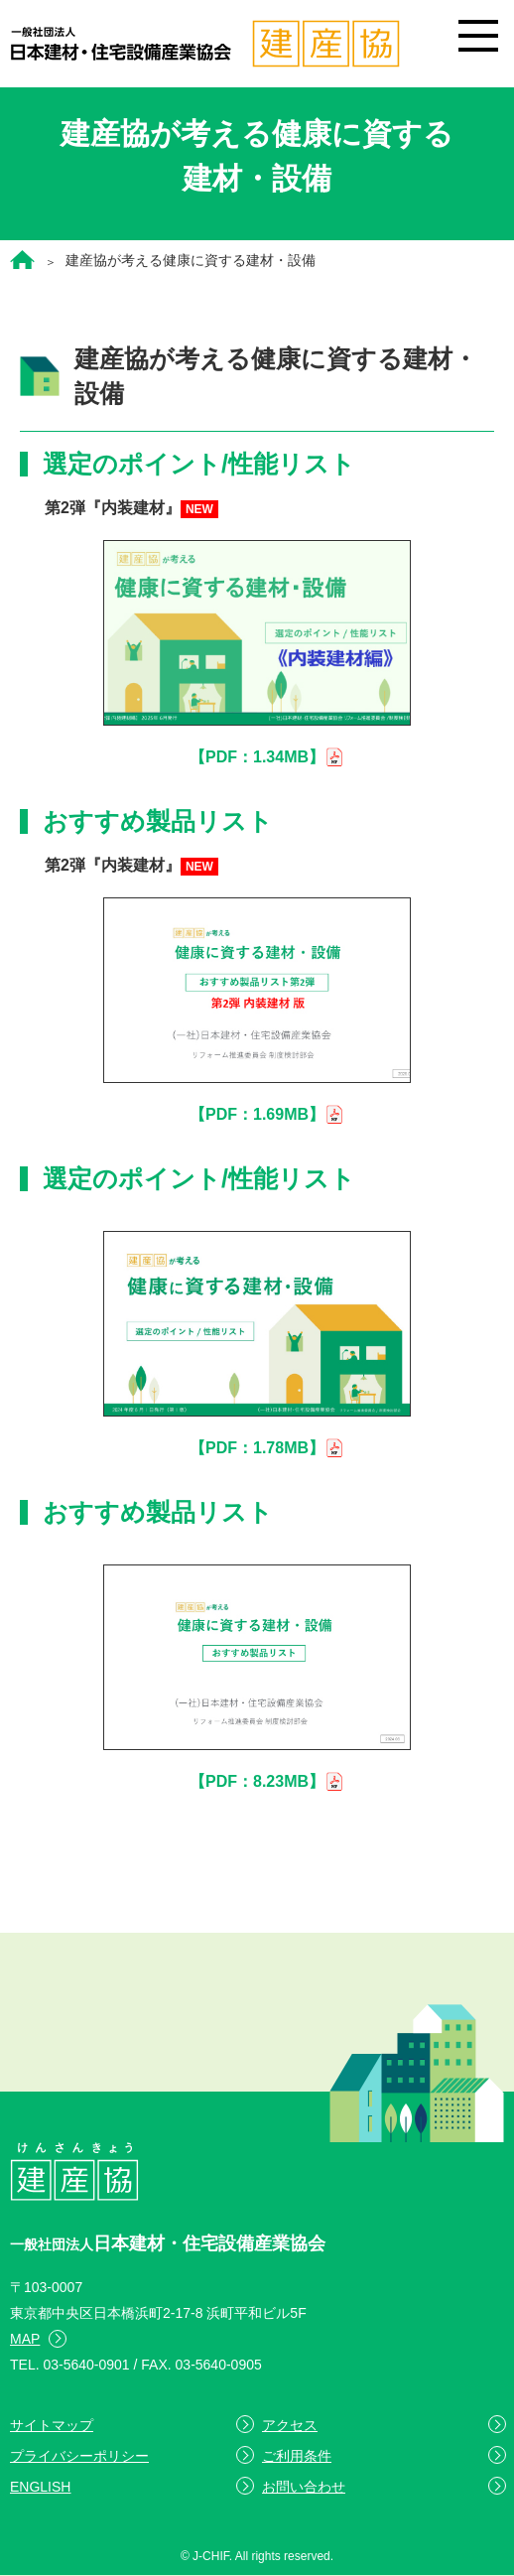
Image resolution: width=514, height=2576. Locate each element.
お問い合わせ (303, 2487)
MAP (25, 2339)
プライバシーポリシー (79, 2456)
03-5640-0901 (86, 2365)
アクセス (290, 2425)
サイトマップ (51, 2425)
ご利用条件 (296, 2456)
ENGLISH (40, 2487)
